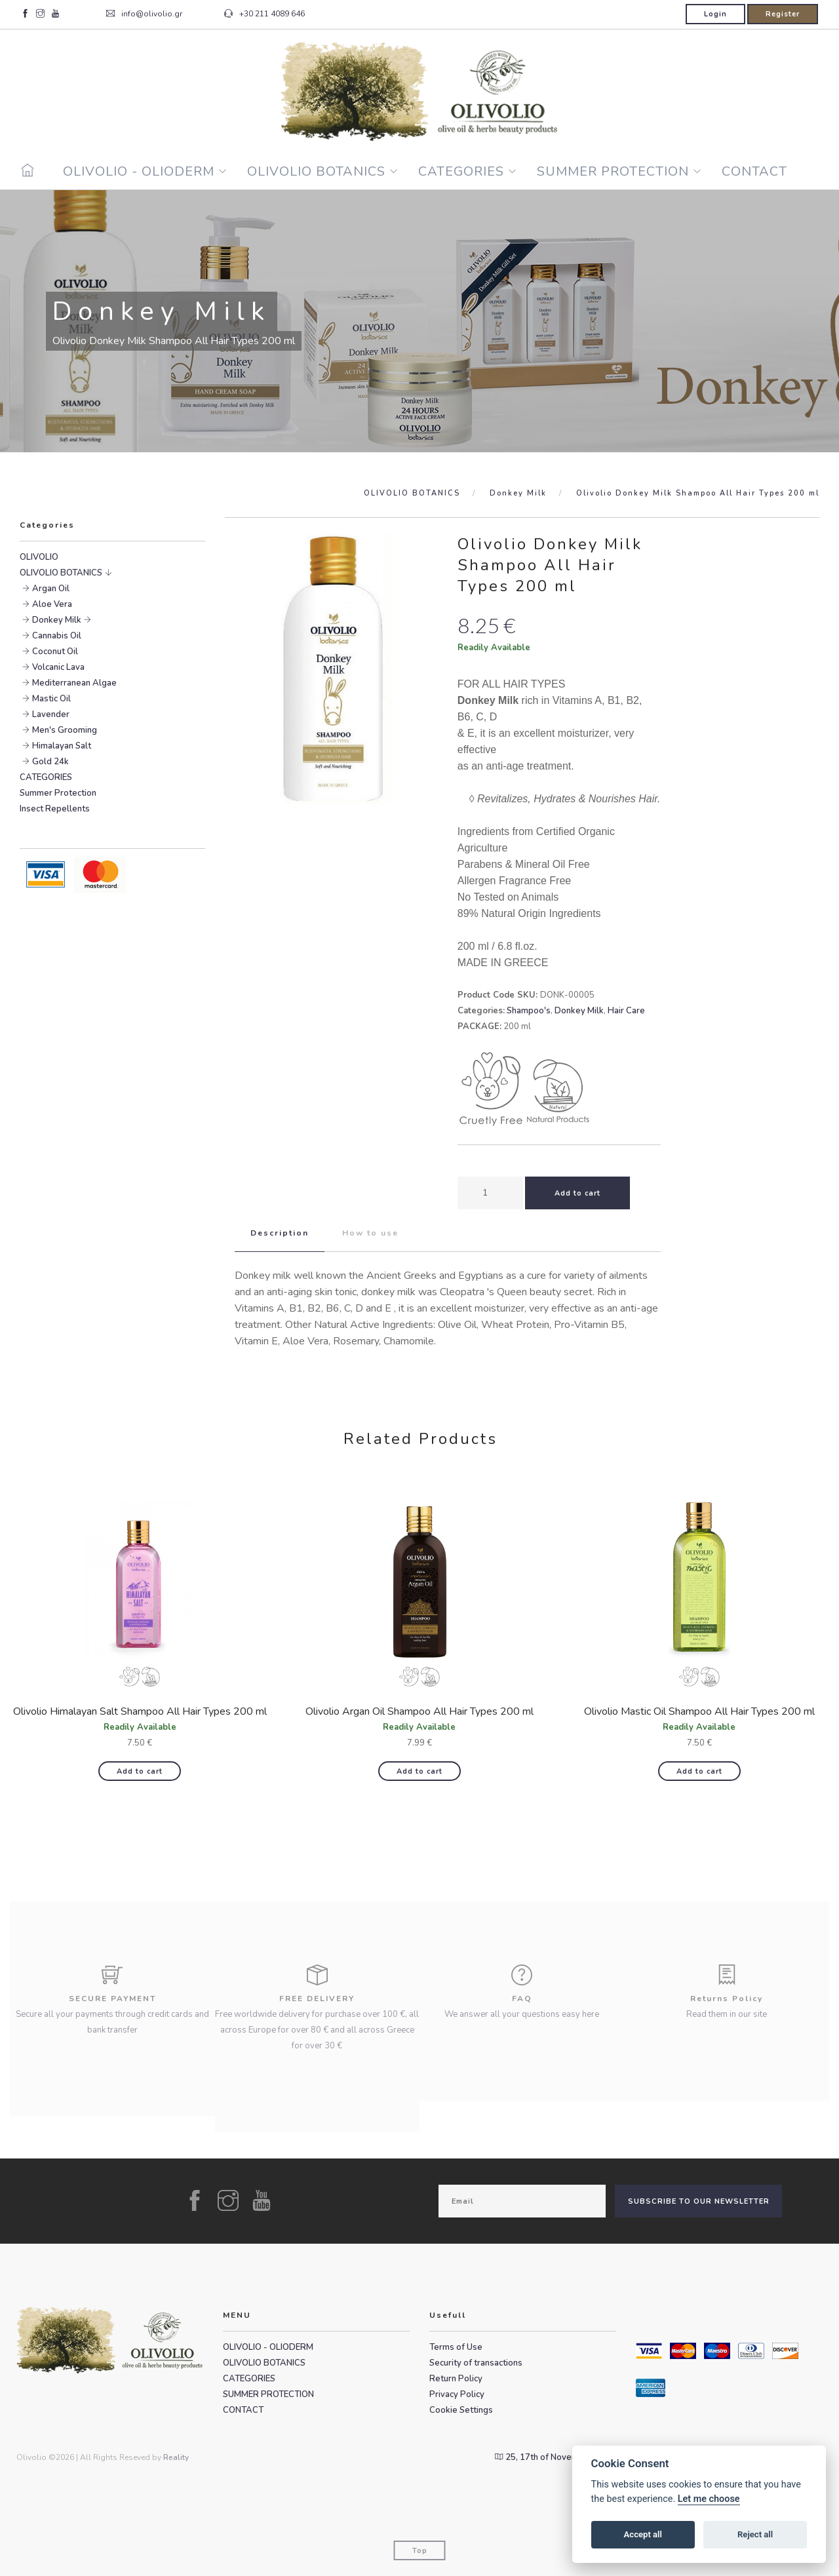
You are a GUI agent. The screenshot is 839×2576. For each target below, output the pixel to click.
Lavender (50, 714)
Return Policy (455, 2379)
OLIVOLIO (39, 557)
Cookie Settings (461, 2410)
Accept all (643, 2534)
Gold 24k (50, 762)
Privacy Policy (456, 2394)
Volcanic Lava (58, 667)
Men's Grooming (64, 730)
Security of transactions (475, 2363)
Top (419, 2551)
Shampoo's (529, 1011)
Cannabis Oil (56, 636)
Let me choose (709, 2499)
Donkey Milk (518, 493)
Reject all (755, 2534)
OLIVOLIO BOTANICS (316, 171)
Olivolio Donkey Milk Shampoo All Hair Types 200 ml (697, 493)
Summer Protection (58, 793)
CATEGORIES (461, 171)
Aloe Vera (52, 604)
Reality (176, 2457)
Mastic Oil (51, 699)
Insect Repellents (55, 809)
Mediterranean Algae (74, 683)
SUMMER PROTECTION (613, 171)
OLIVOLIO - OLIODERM (138, 171)
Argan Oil (50, 589)
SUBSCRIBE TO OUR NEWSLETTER (699, 2201)
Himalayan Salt (61, 746)
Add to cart (140, 1771)
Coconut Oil (55, 651)
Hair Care (626, 1011)
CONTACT (754, 171)
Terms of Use (455, 2347)
